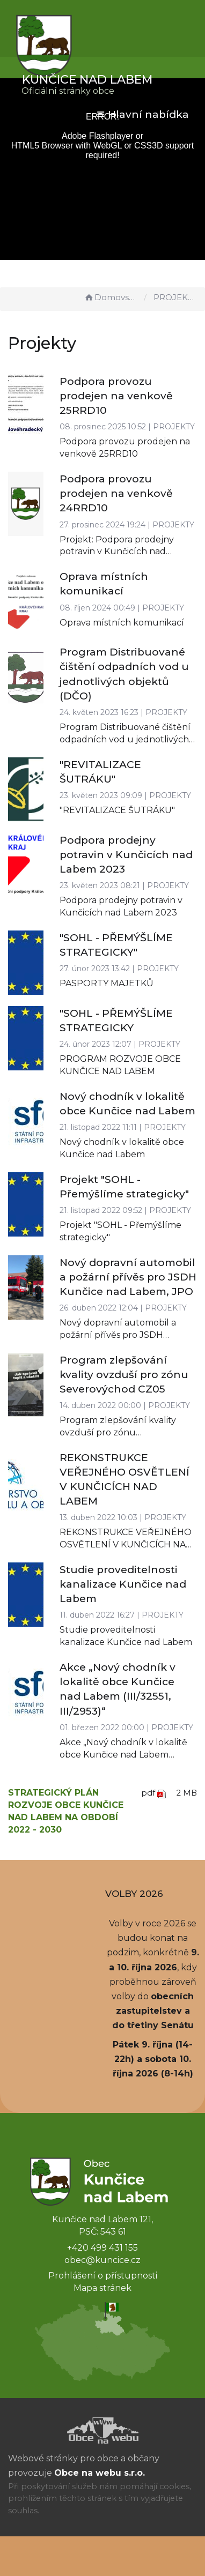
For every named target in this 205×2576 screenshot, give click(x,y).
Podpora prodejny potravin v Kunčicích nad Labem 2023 (126, 854)
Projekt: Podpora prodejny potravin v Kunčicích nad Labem (117, 551)
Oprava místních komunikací (122, 622)
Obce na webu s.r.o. (99, 2473)
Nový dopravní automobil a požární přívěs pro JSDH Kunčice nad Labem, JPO (128, 1277)
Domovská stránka (111, 297)
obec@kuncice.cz (102, 2260)
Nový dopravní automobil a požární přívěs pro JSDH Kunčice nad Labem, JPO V (118, 1334)
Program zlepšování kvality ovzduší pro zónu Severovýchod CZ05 (124, 1374)
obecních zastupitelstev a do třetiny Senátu (153, 2010)
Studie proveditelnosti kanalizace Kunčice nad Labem (123, 1584)
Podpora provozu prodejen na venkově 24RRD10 (116, 493)
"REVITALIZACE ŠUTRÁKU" (117, 810)
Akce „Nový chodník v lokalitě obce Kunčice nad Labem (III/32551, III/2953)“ (123, 1754)
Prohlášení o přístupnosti (102, 2275)
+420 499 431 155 (102, 2248)
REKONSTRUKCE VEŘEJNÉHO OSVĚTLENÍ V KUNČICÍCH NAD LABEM (126, 1544)
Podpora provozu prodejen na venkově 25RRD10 (116, 395)
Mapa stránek (102, 2288)
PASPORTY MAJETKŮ (106, 983)
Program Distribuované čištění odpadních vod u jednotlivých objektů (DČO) (125, 739)
